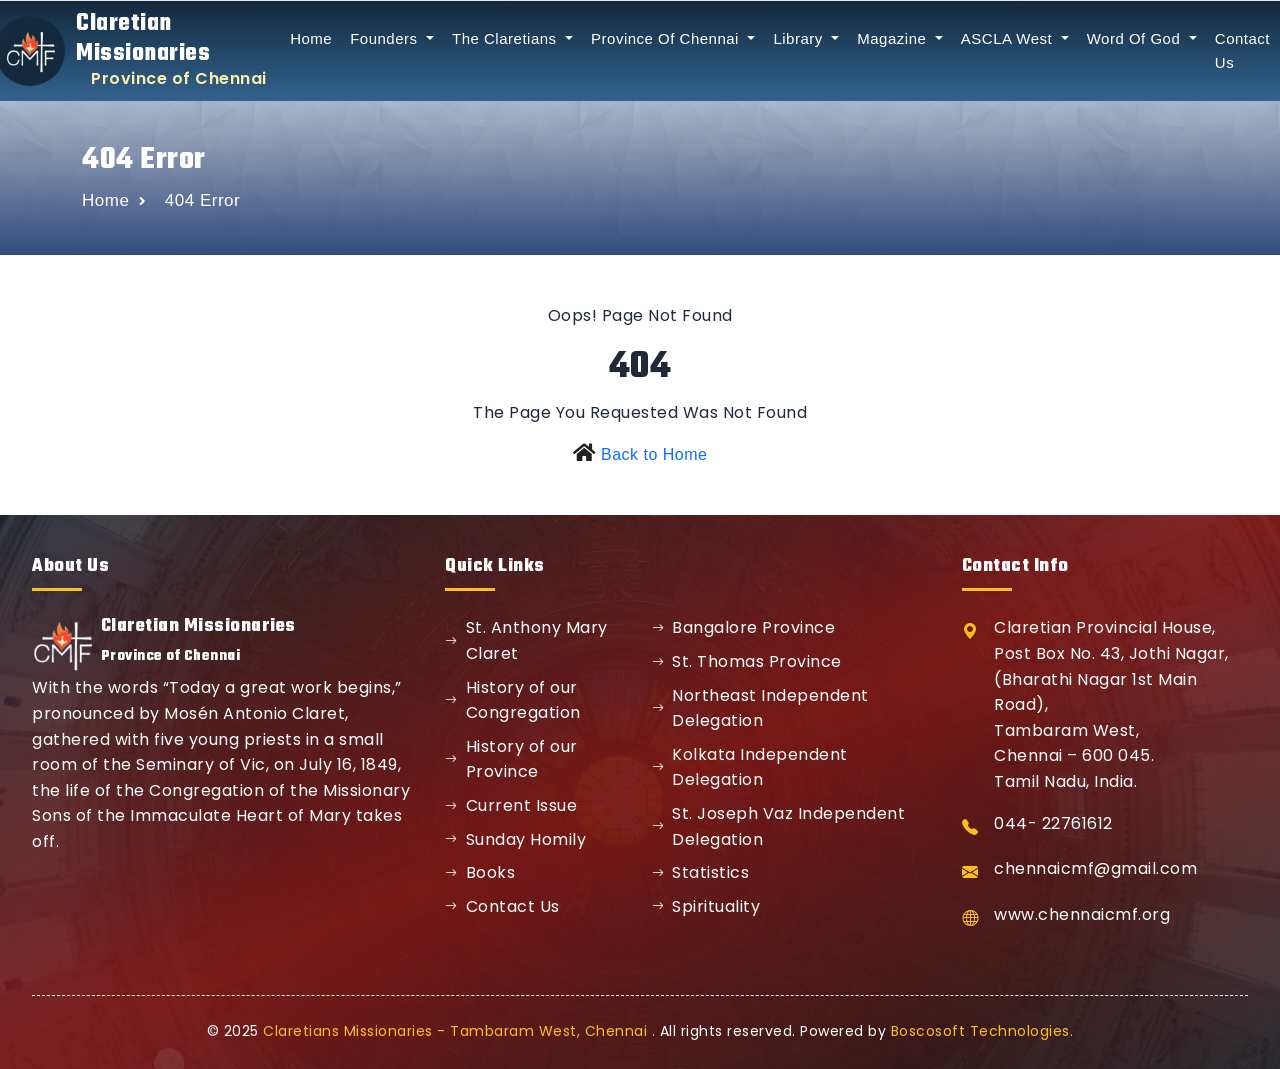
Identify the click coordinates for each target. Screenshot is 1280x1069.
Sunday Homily (515, 839)
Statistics (701, 872)
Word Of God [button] (1136, 38)
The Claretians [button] (506, 38)
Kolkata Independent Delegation (750, 767)
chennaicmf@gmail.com (1095, 868)
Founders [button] (386, 38)
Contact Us (502, 906)
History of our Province (511, 759)
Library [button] (800, 38)
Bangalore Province (744, 627)
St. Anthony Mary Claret (526, 640)
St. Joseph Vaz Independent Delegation (779, 826)
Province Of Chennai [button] (667, 38)
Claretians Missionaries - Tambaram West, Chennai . (459, 1031)
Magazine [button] (894, 38)
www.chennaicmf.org (1082, 914)
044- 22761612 (1053, 823)
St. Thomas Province (747, 661)
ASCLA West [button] (1009, 38)
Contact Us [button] (1242, 50)
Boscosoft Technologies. (982, 1031)
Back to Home (654, 454)
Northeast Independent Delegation (760, 708)
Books (480, 872)
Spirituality (706, 906)
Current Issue (511, 805)
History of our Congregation (513, 700)
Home (311, 38)
